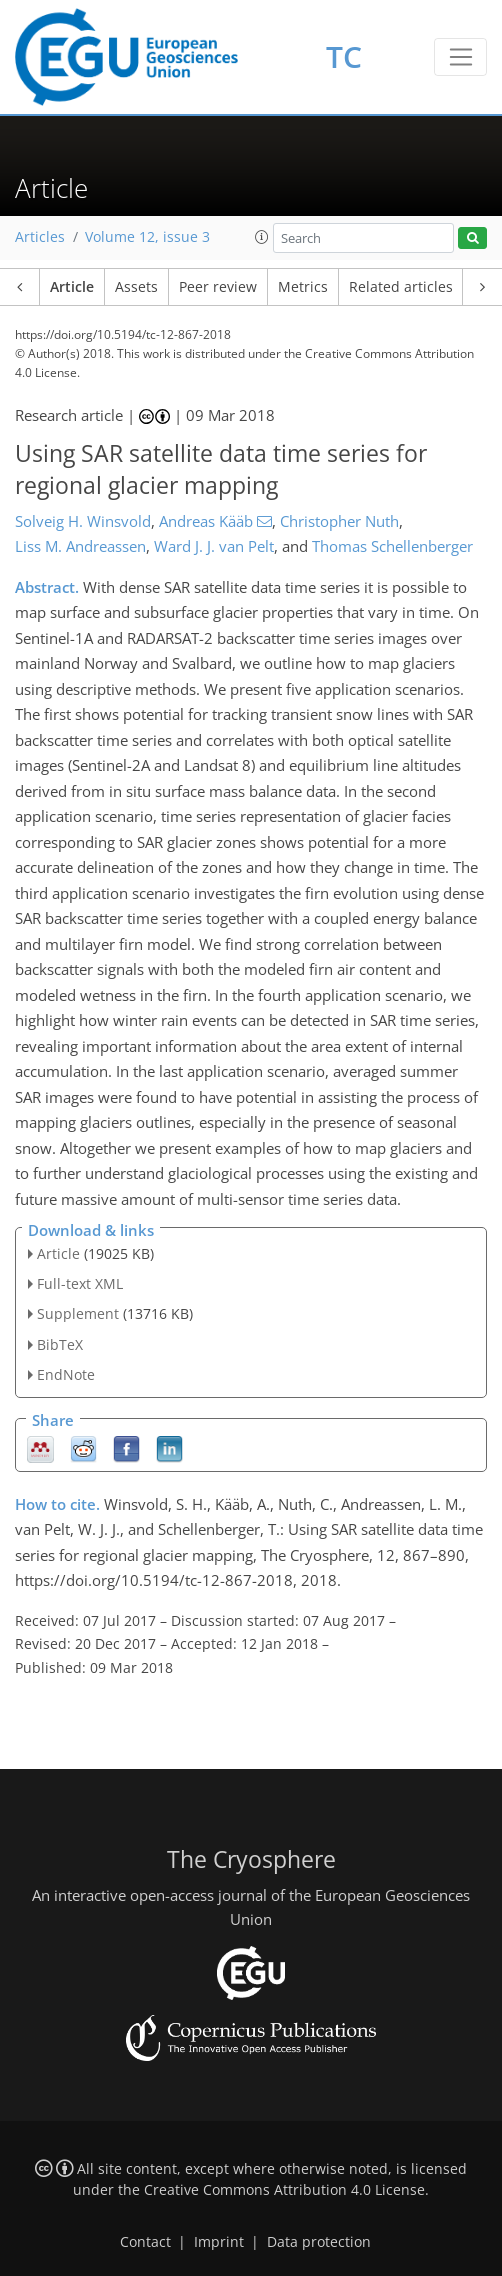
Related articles (401, 287)
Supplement (78, 1313)
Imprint (219, 2242)
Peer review (218, 287)
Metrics (303, 287)
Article (72, 287)
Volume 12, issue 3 (147, 237)
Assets (136, 287)
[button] (262, 237)
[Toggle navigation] (460, 57)
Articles (40, 237)
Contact (145, 2242)
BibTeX (60, 1344)
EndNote (66, 1374)
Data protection (319, 2242)
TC (344, 56)
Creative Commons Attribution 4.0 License (284, 2190)
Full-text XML (80, 1283)
